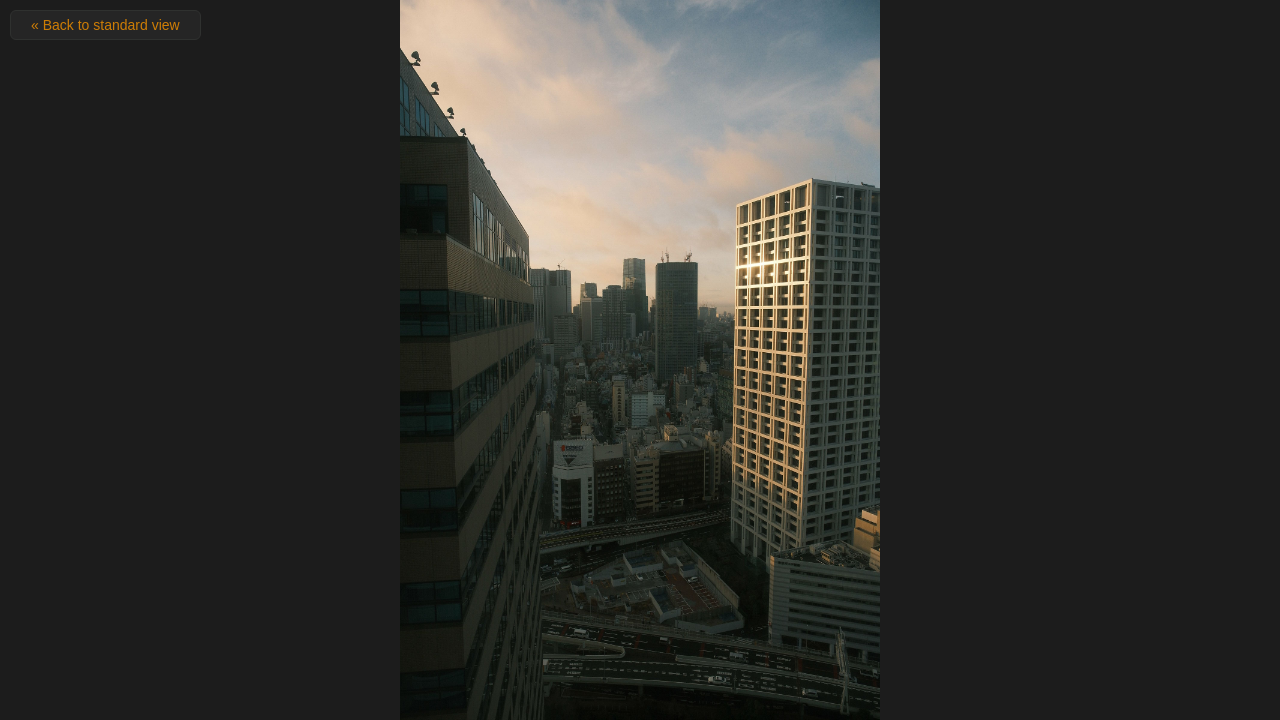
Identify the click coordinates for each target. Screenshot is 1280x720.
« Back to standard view (105, 25)
